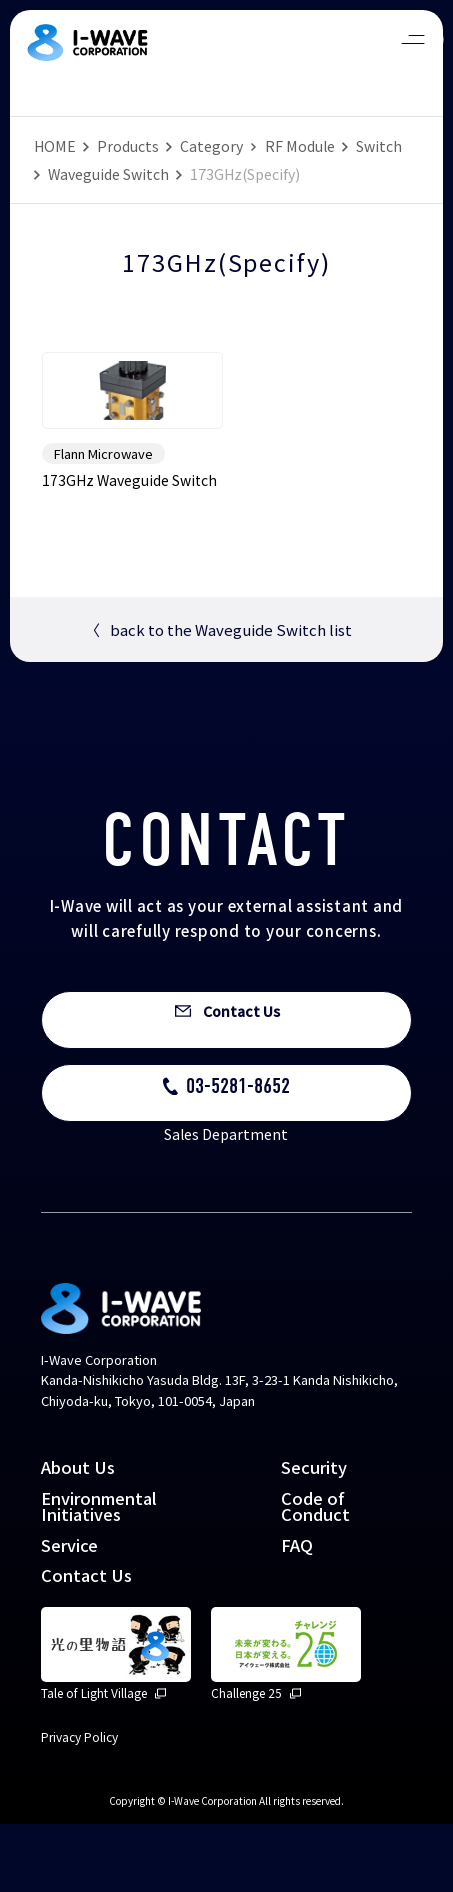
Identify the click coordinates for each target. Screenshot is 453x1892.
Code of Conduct (315, 1573)
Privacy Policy (79, 1804)
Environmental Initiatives (99, 1573)
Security (314, 1535)
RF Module (300, 146)
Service (69, 1612)
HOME (55, 146)
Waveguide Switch (108, 174)
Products (128, 146)
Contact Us (86, 1643)
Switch (379, 146)
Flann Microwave (103, 521)
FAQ (297, 1612)
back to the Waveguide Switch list (218, 697)
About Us (78, 1535)
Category (211, 146)
